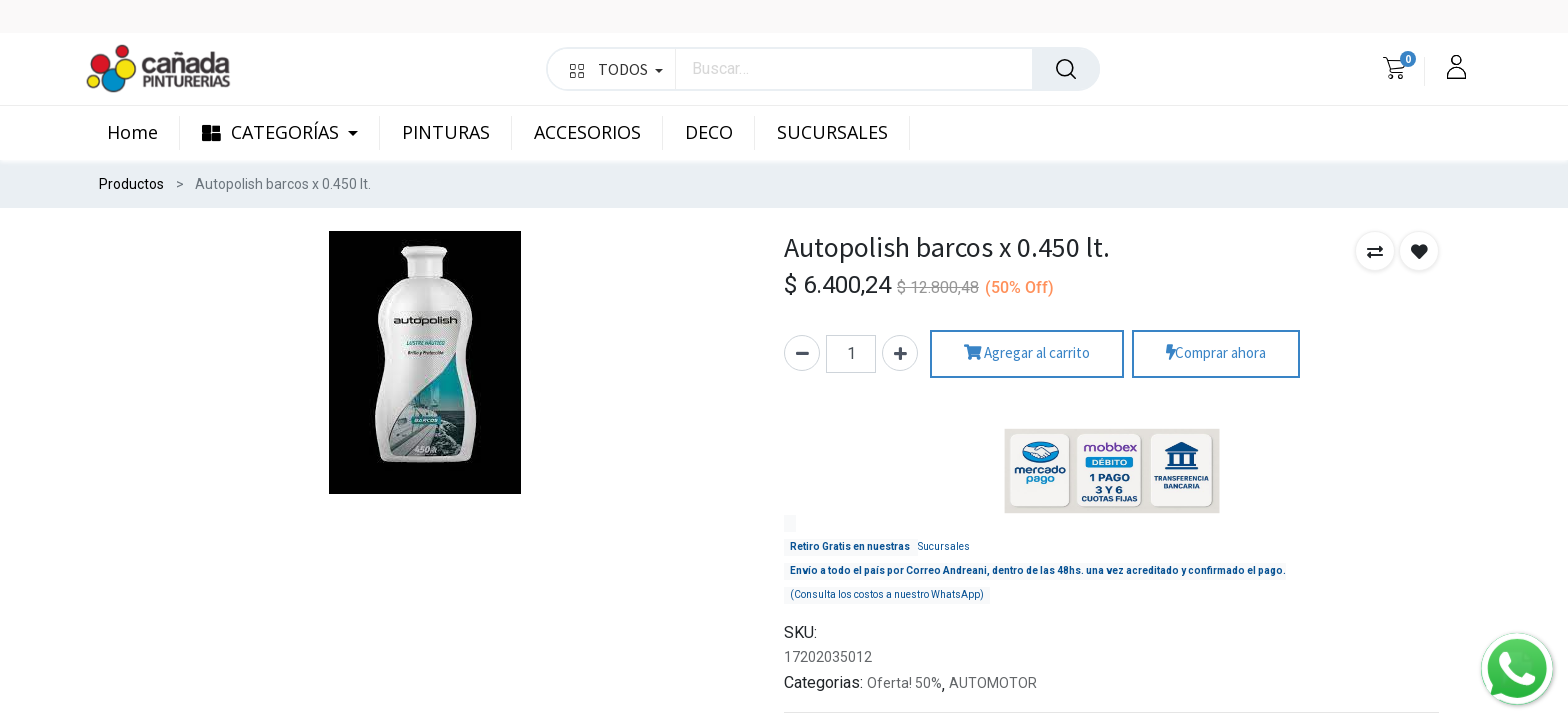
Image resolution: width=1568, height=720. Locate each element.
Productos (131, 184)
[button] (1375, 251)
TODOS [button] (616, 69)
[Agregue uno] (900, 353)
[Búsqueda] (1066, 69)
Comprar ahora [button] (1216, 353)
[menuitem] (143, 133)
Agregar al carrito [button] (1027, 353)
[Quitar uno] (802, 353)
